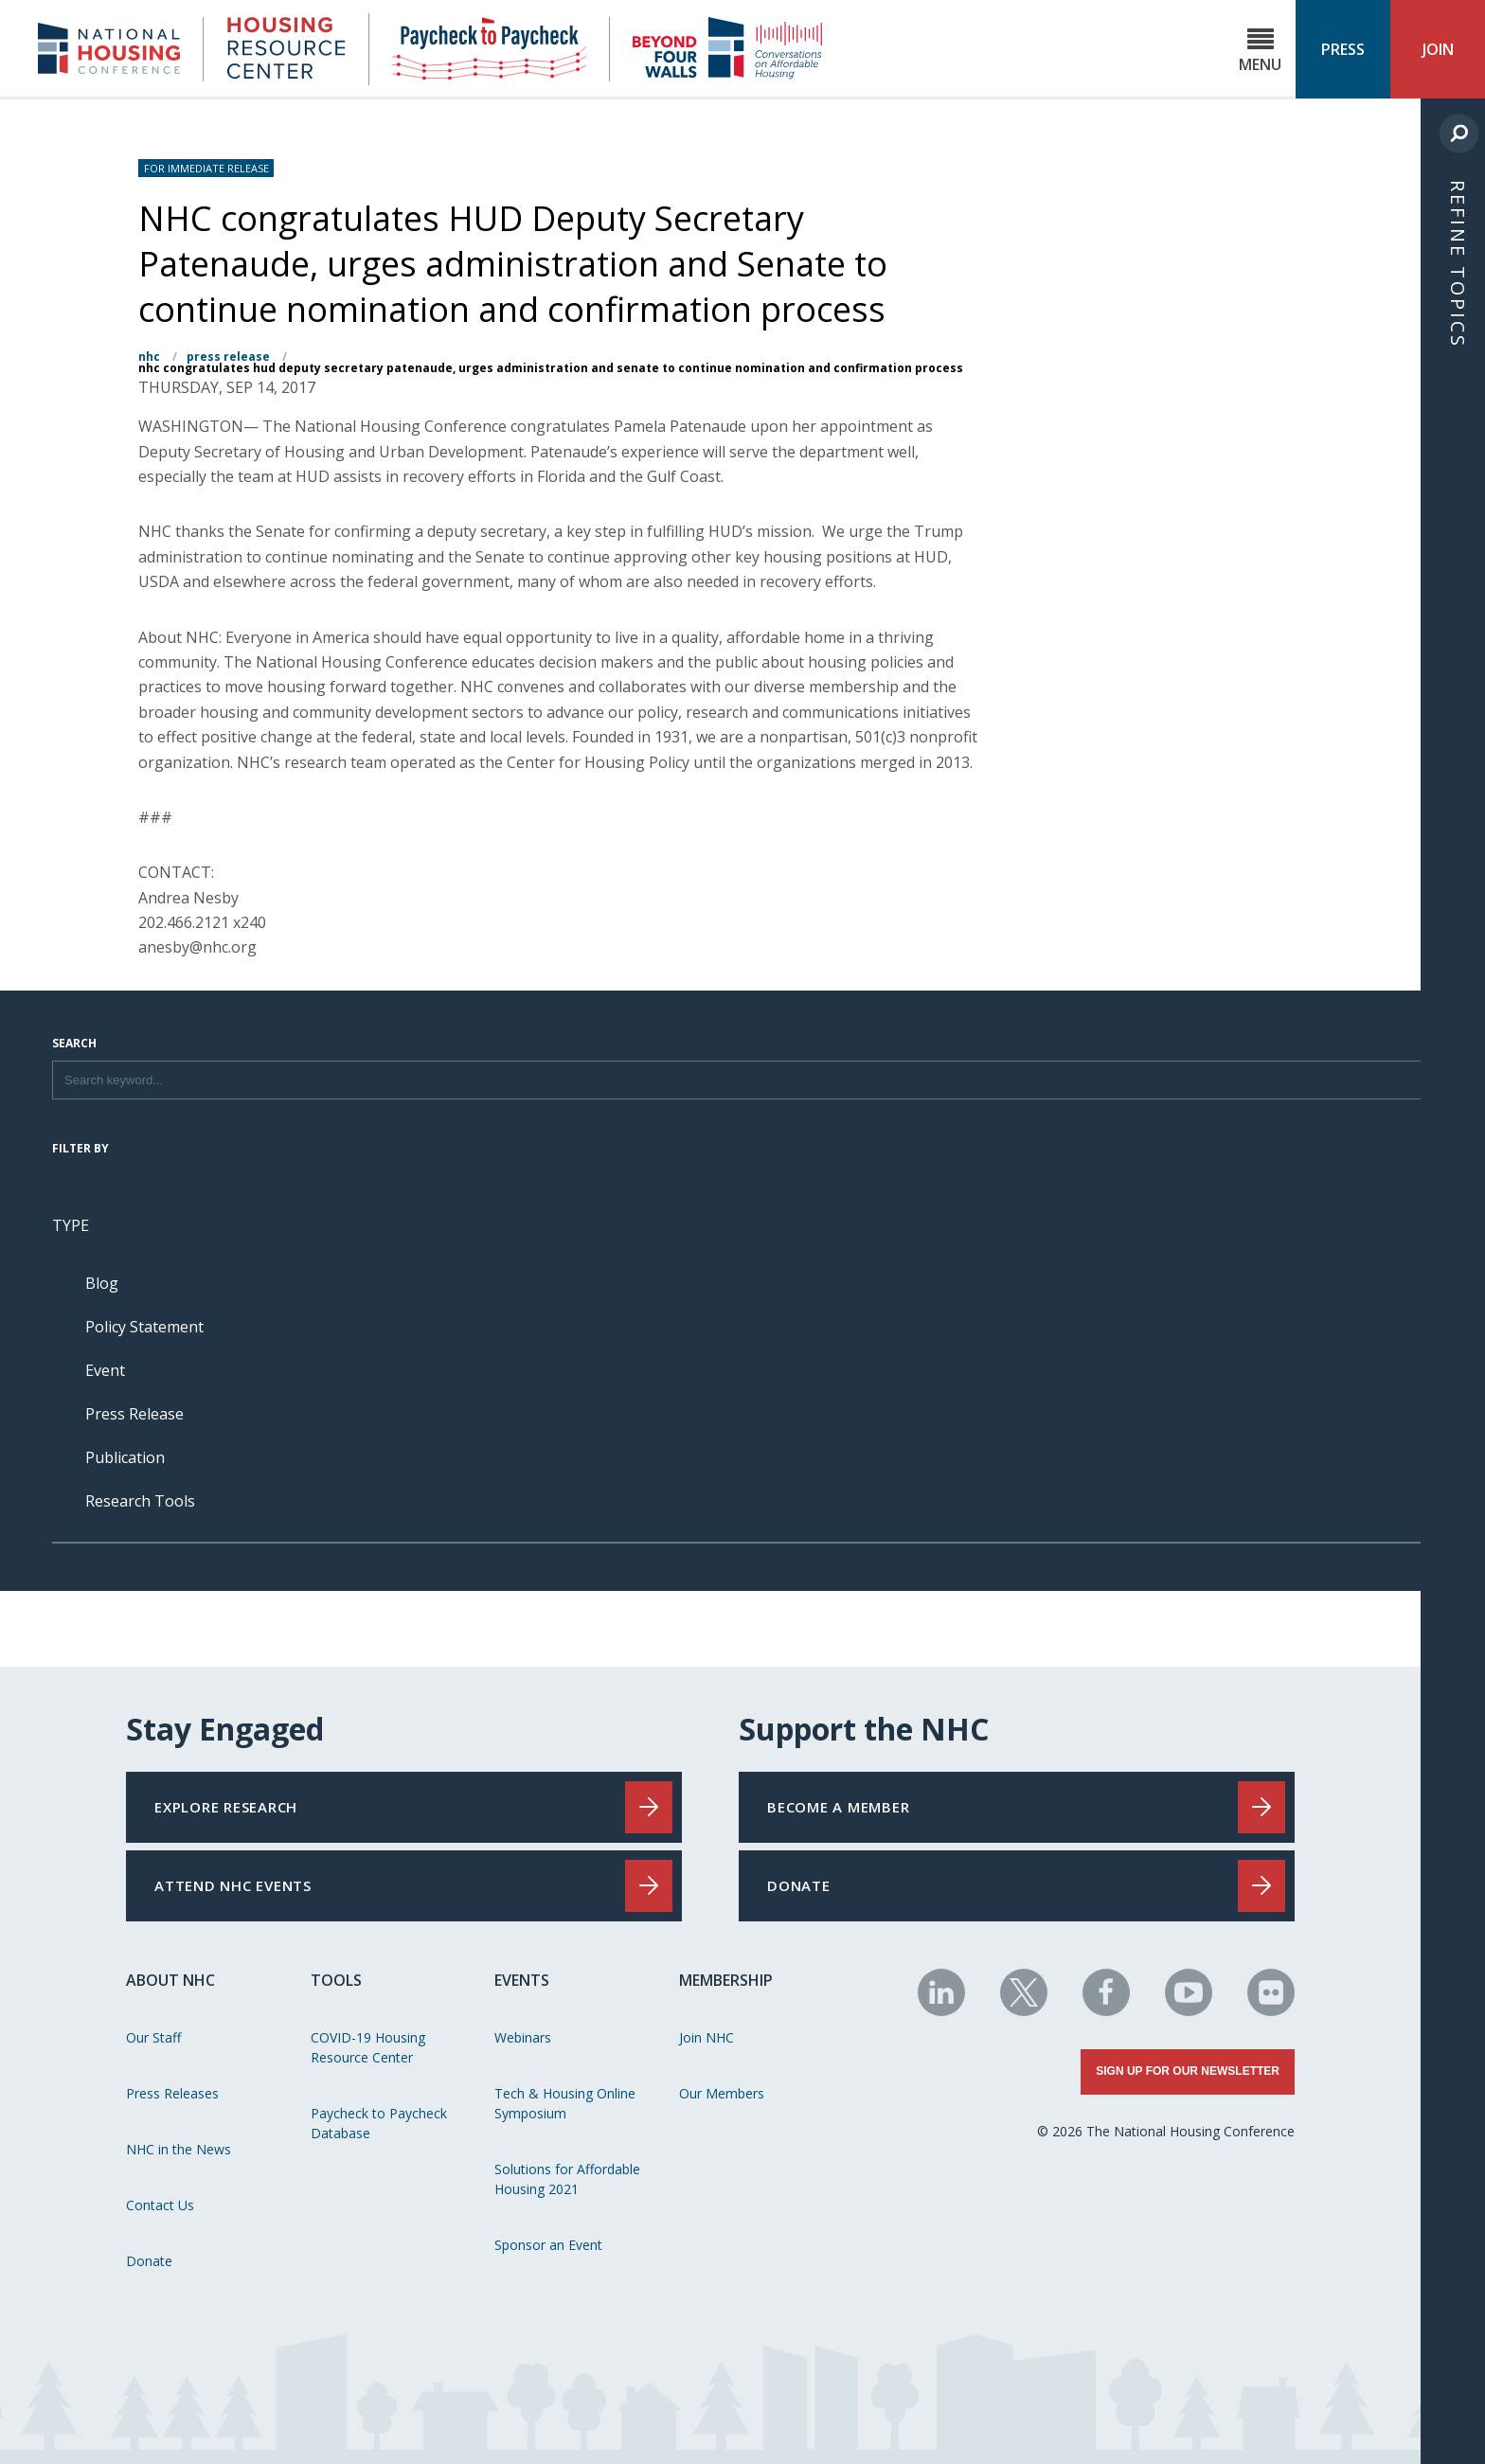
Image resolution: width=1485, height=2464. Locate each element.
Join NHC (706, 2037)
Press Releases (172, 2093)
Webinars (522, 2037)
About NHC (170, 1980)
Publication (125, 1457)
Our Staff (153, 2037)
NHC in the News (178, 2149)
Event (105, 1370)
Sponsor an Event (548, 2245)
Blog (101, 1283)
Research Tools (140, 1501)
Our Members (721, 2093)
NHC (149, 356)
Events (521, 1980)
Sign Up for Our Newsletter (1187, 2071)
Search (74, 1044)
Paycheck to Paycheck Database (379, 2123)
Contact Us (160, 2205)
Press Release (228, 356)
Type (70, 1225)
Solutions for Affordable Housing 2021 (567, 2179)
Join (1438, 49)
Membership (726, 1980)
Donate (149, 2261)
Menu (1260, 51)
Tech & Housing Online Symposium (564, 2103)
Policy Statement (144, 1326)
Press (1343, 49)
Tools (336, 1980)
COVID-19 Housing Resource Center (368, 2047)
